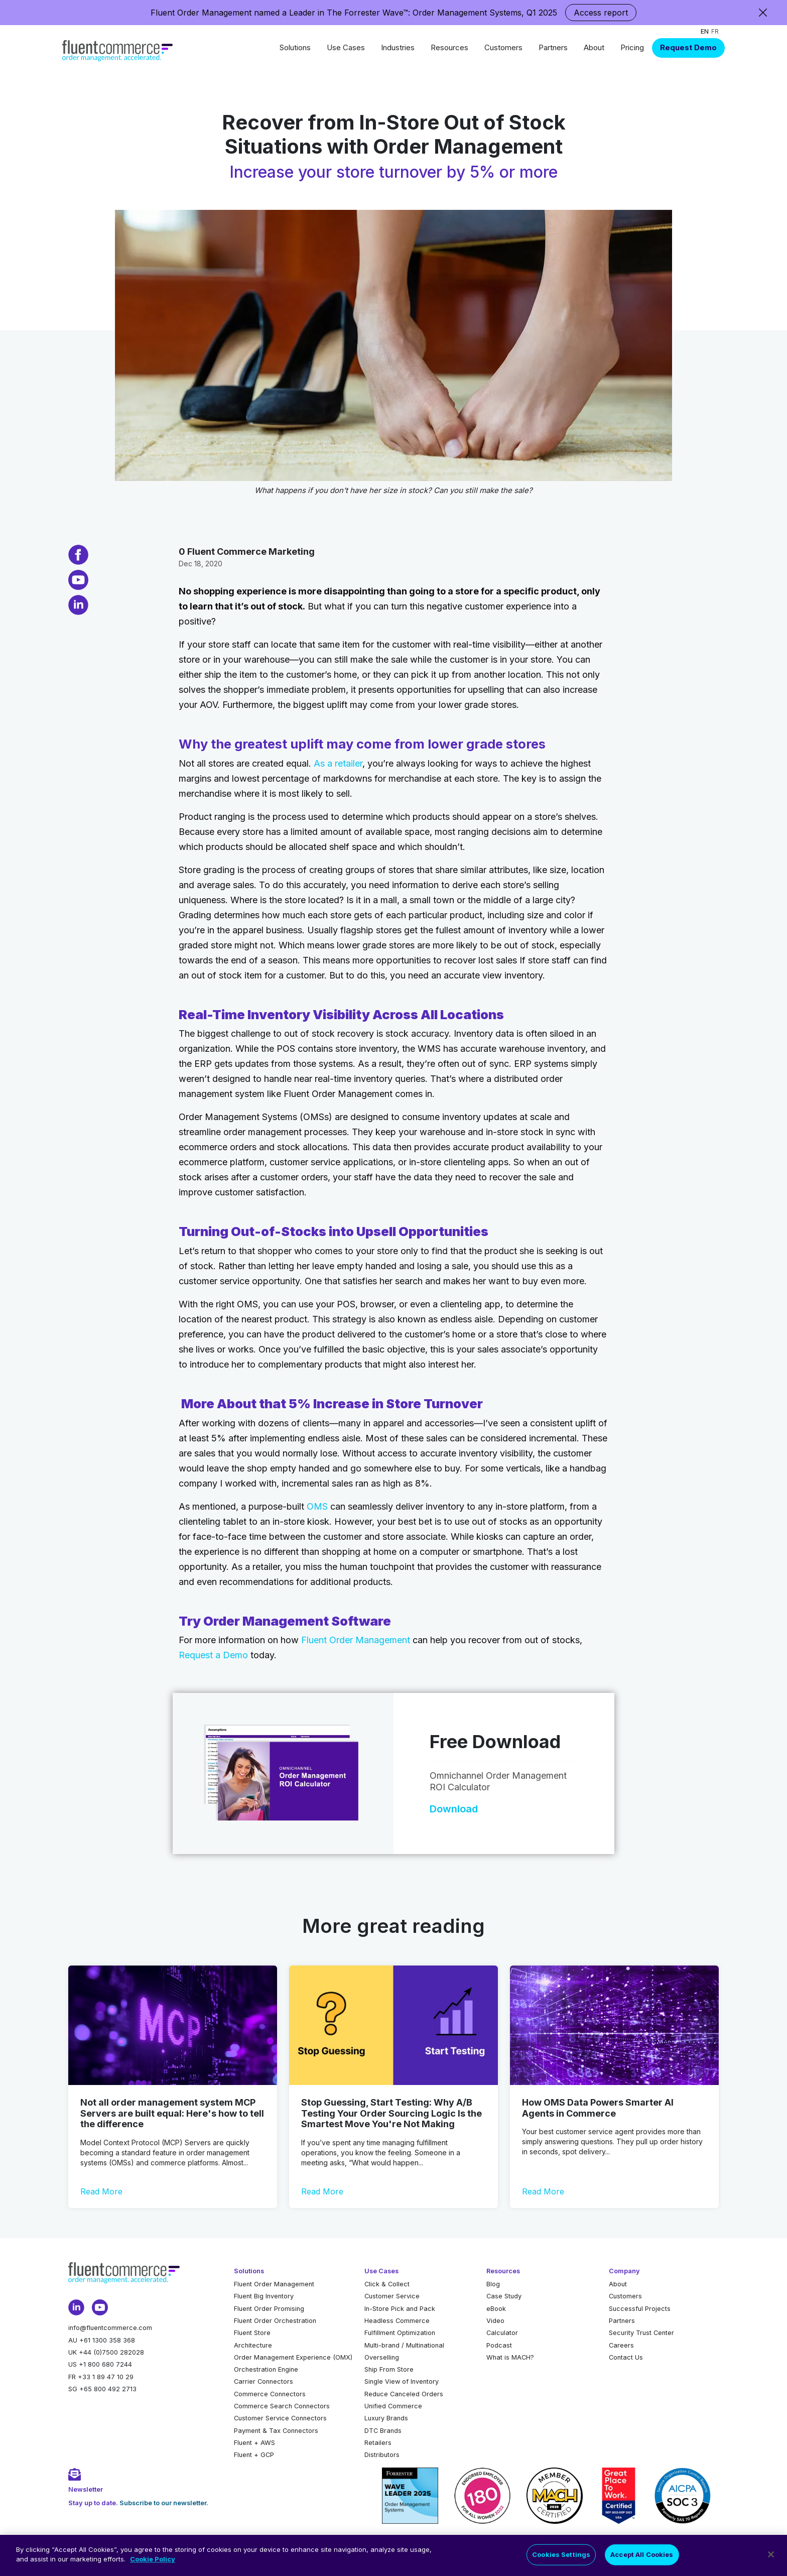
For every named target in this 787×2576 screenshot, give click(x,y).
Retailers (377, 2442)
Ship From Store (389, 2369)
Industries (398, 47)
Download (454, 1809)
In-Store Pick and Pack (399, 2308)
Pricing (632, 47)
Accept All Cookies (641, 2558)
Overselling (381, 2357)
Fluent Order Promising (269, 2308)
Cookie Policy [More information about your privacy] (152, 2563)
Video (495, 2320)
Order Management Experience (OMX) (293, 2357)
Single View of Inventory (401, 2381)
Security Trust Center (641, 2333)
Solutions (295, 47)
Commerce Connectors (270, 2394)
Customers (503, 47)
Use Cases (346, 47)
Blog (493, 2284)
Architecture (253, 2345)
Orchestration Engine (266, 2369)
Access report (601, 13)
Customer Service (392, 2296)
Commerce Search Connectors (282, 2406)
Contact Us (626, 2357)
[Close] (771, 2558)
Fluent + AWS (254, 2442)
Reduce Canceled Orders (403, 2394)
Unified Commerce (393, 2406)
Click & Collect (387, 2284)
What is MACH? (510, 2357)
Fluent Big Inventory (264, 2296)
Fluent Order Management (355, 1640)
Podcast (499, 2345)
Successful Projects (640, 2308)
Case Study (503, 2296)
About (594, 47)
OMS (317, 1506)
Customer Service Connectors (280, 2418)
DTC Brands (383, 2430)
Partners (553, 47)
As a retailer (338, 763)
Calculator (502, 2333)
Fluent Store (252, 2333)
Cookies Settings (561, 2558)
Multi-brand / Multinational (404, 2345)
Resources (449, 47)
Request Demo (688, 47)
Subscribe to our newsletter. (163, 2503)
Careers (621, 2345)
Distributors (382, 2455)
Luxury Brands (386, 2418)
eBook (496, 2308)
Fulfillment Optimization (399, 2333)
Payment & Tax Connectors (276, 2430)
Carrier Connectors (263, 2381)
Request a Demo (213, 1655)
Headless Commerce (397, 2320)
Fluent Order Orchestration (275, 2320)
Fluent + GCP (254, 2455)
